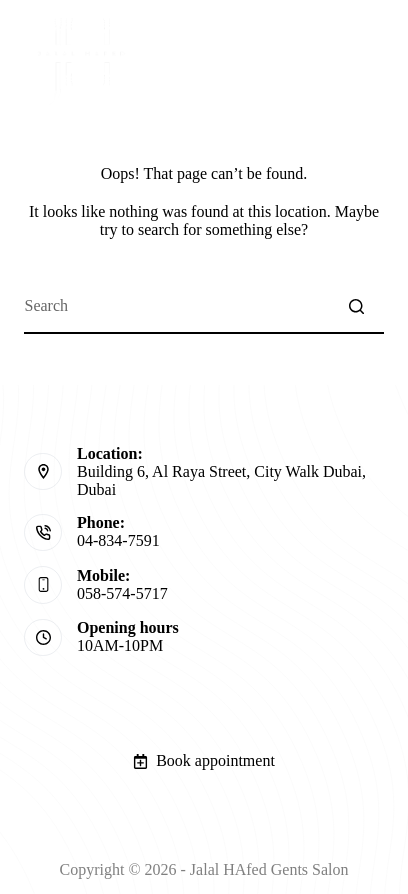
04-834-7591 (118, 540)
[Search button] (356, 306)
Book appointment (204, 760)
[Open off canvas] (373, 58)
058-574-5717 (122, 593)
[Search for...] (203, 306)
